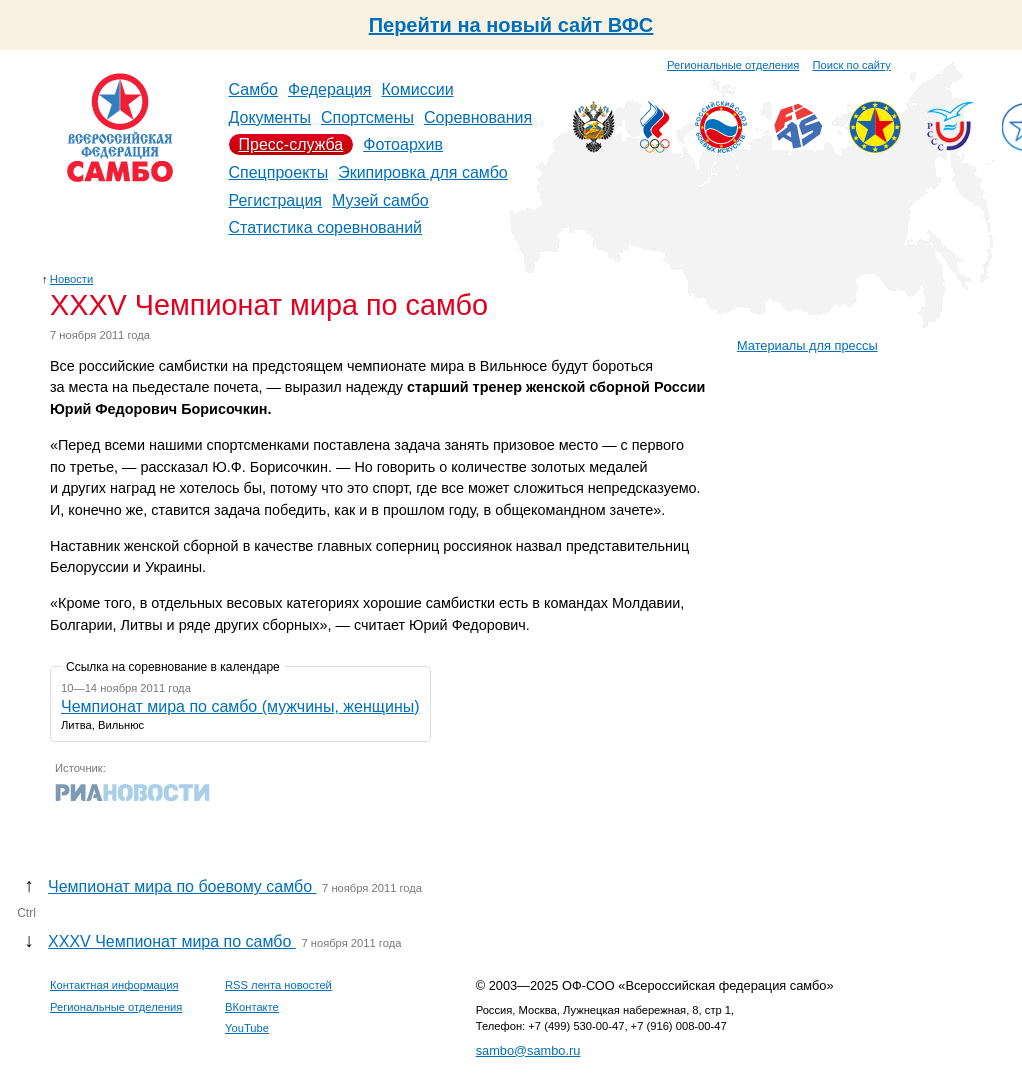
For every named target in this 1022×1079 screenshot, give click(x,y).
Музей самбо (380, 200)
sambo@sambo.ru (528, 1050)
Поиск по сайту (852, 65)
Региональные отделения (733, 65)
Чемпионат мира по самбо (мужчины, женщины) (240, 706)
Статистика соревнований (326, 227)
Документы (270, 117)
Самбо (254, 89)
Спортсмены (367, 117)
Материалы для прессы (807, 345)
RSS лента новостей (278, 985)
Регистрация (276, 200)
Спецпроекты (279, 172)
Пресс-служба (291, 144)
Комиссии (418, 89)
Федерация (330, 89)
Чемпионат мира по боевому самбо (182, 886)
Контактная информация (114, 985)
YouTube (247, 1028)
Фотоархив (403, 144)
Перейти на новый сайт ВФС (511, 25)
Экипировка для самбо (423, 172)
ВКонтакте (252, 1007)
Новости (71, 279)
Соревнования (478, 117)
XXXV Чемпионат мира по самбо (172, 941)
